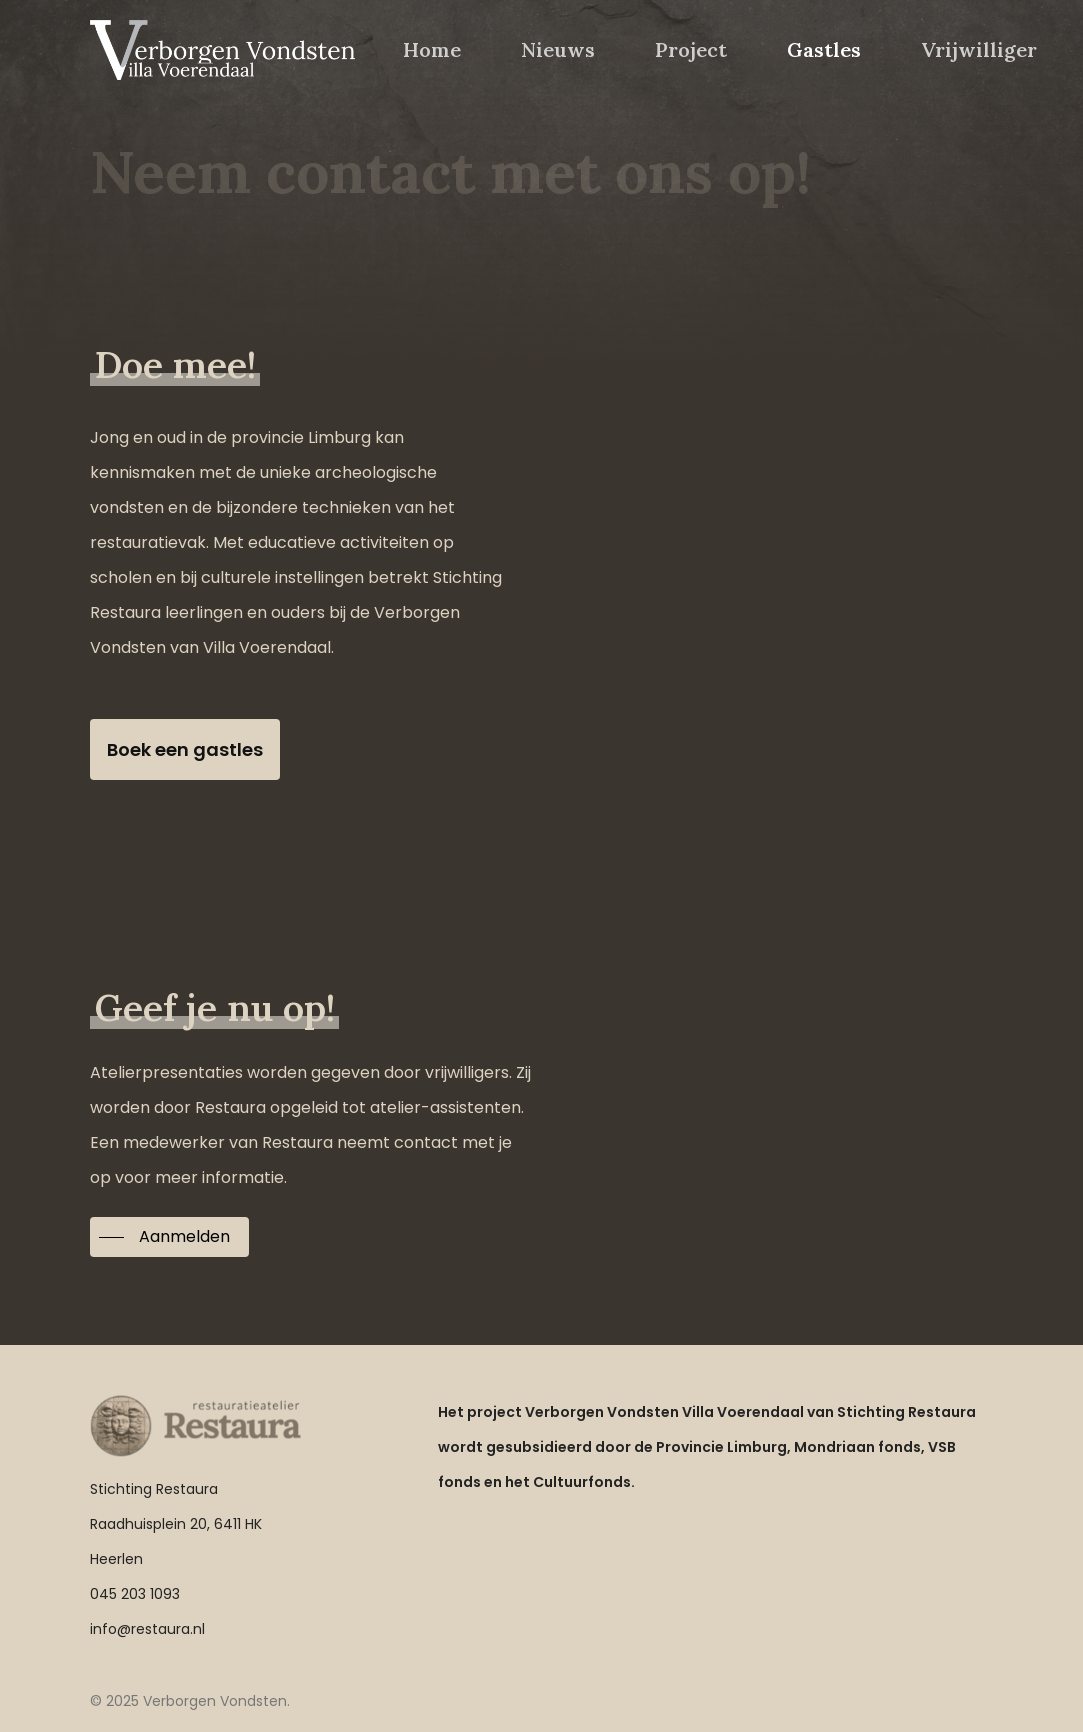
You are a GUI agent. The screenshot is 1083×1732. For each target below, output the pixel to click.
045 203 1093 (135, 1594)
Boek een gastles (185, 749)
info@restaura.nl (147, 1629)
